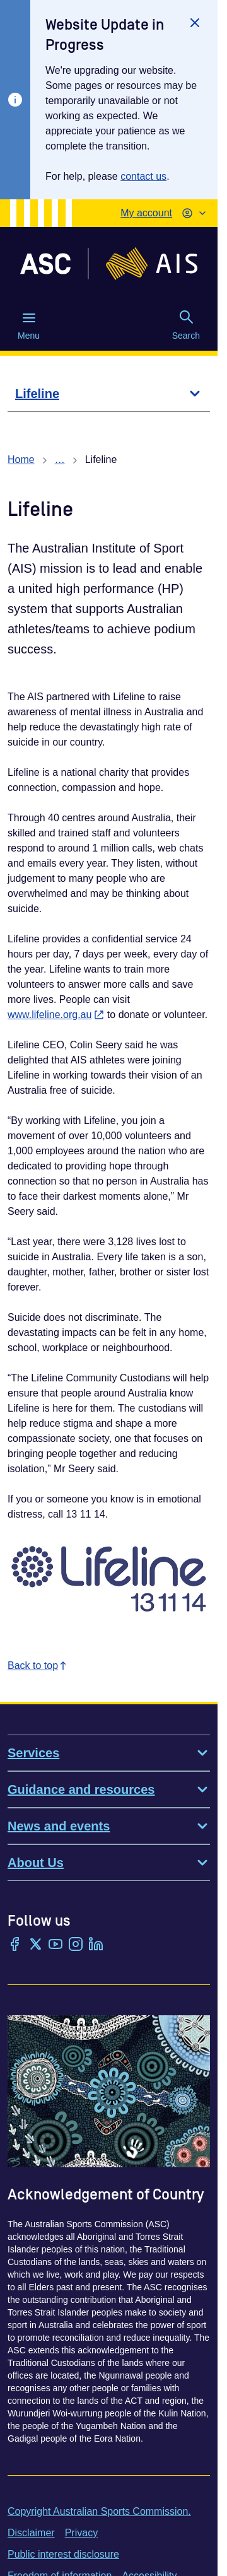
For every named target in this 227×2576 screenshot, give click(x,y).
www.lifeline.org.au (56, 1014)
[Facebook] (15, 1945)
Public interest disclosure (63, 2554)
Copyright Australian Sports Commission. (99, 2511)
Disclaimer (31, 2532)
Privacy (81, 2532)
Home (21, 459)
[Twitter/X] (35, 1945)
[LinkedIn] (95, 1945)
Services (109, 1752)
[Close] (194, 22)
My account (146, 213)
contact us (143, 176)
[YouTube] (55, 1945)
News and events (109, 1826)
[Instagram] (75, 1945)
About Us (109, 1862)
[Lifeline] (109, 394)
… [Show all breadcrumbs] (60, 459)
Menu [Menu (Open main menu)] (29, 325)
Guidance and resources (109, 1789)
